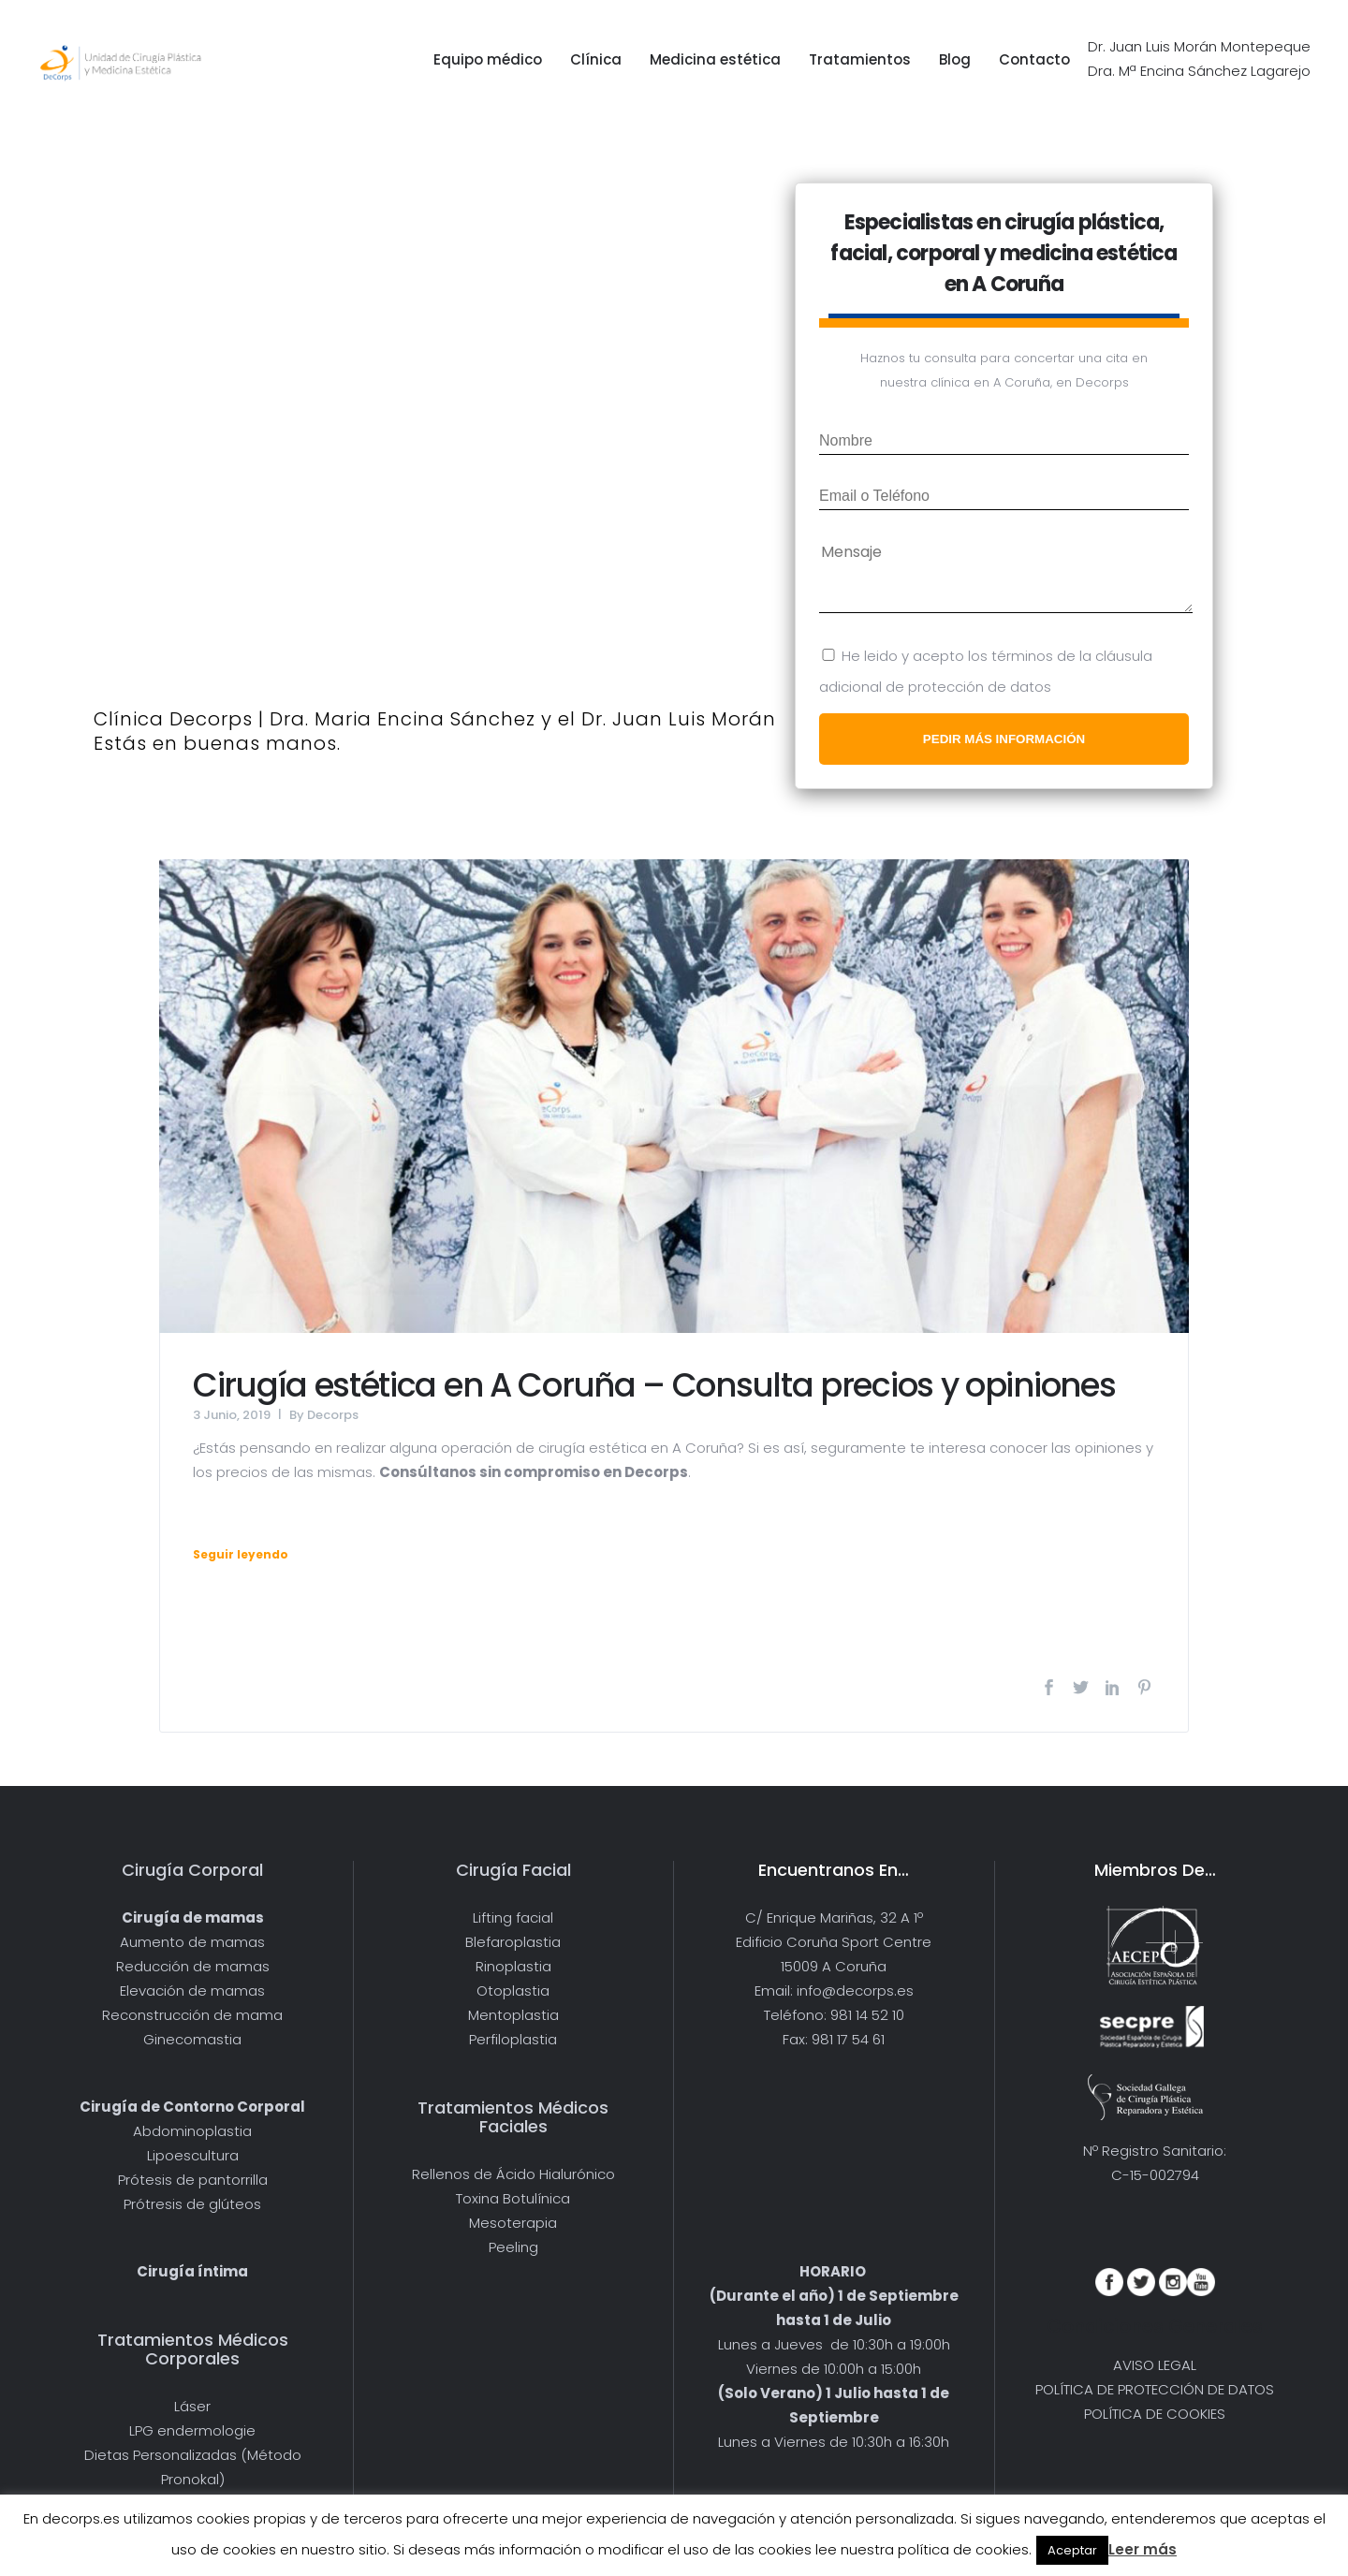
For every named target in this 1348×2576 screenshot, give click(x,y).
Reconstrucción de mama (192, 2015)
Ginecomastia (192, 2039)
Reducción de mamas (193, 1966)
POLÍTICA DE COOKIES (1154, 2413)
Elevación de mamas (192, 1990)
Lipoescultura (193, 2155)
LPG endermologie (192, 2430)
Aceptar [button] (1072, 2550)
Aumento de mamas (192, 1942)
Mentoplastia (513, 2015)
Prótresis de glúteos (192, 2204)
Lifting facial (513, 1917)
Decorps (333, 1415)
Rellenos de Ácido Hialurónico (513, 2174)
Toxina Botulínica (513, 2198)
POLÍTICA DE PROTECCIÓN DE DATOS (1154, 2389)
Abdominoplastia (192, 2131)
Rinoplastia (513, 1966)
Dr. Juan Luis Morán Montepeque (1199, 46)
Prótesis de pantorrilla (193, 2179)
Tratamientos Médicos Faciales (513, 2117)
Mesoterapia (513, 2222)
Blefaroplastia (513, 1942)
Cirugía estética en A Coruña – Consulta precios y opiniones (654, 1385)
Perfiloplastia (513, 2039)
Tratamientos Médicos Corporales (192, 2349)
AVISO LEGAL (1154, 2365)
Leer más (1142, 2549)
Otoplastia (512, 1990)
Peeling (513, 2247)
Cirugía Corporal (192, 1869)
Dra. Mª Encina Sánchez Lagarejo (1199, 70)
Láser (192, 2406)
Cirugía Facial (513, 1869)
